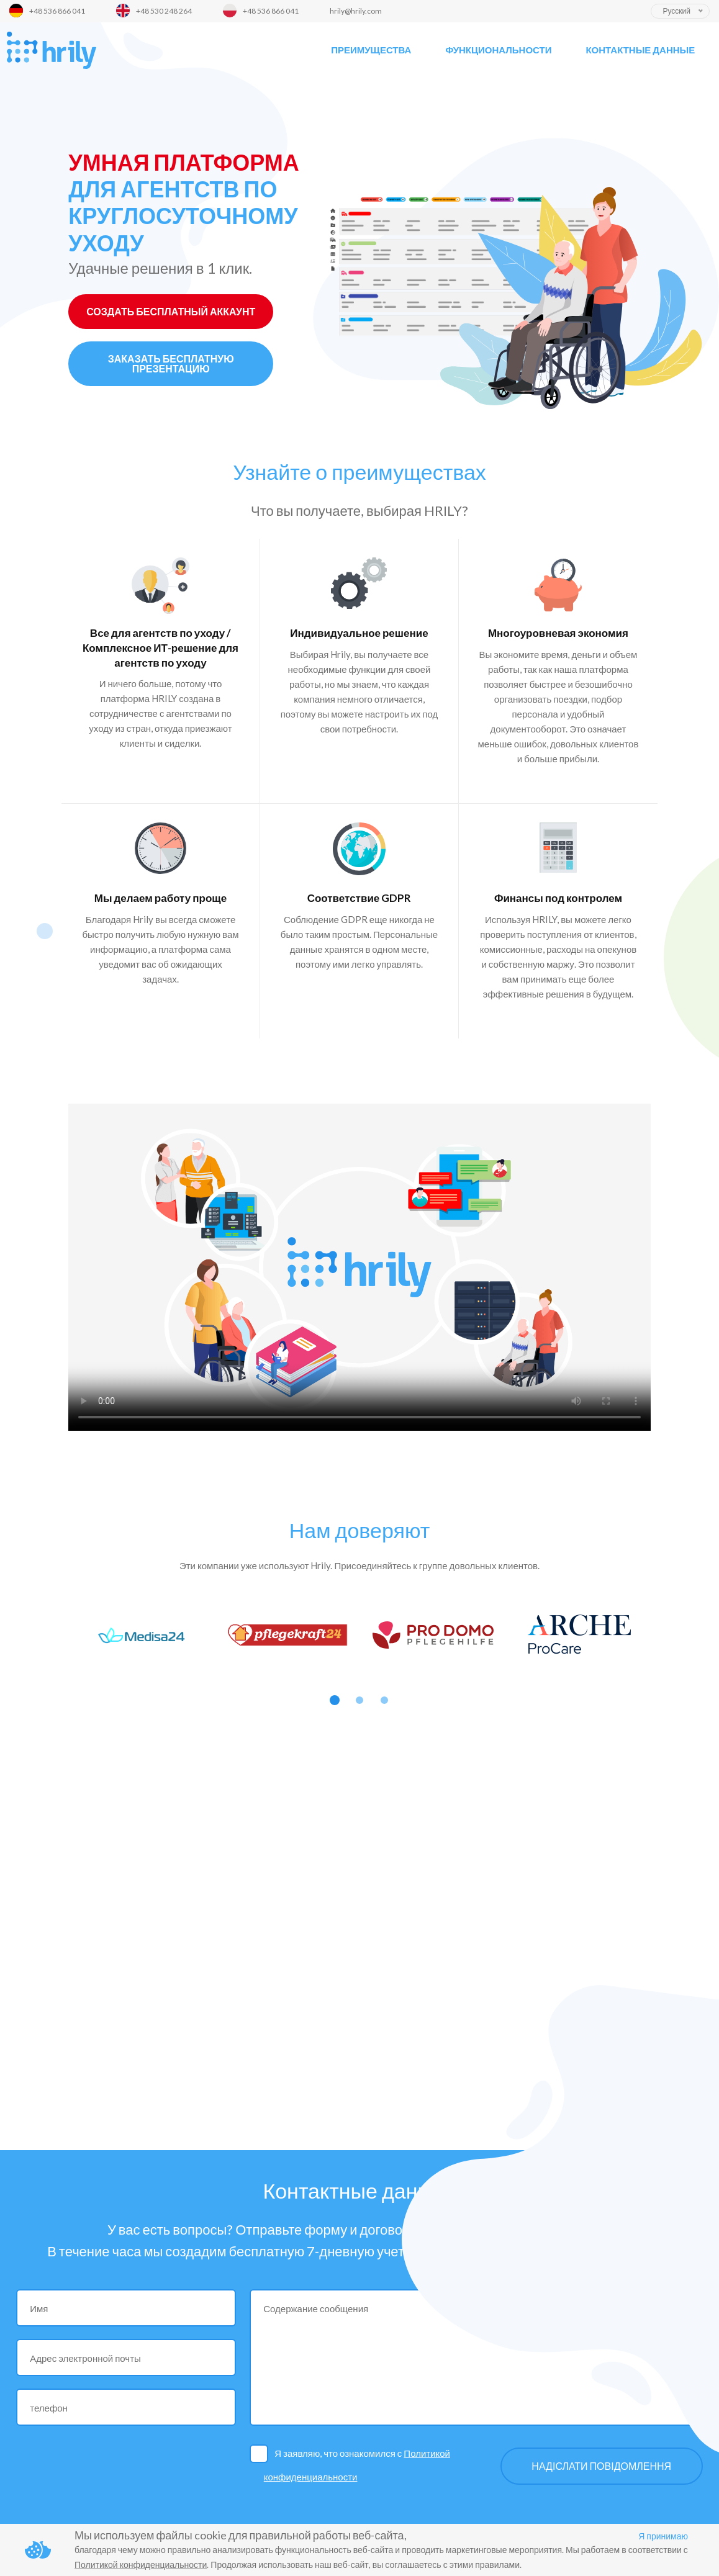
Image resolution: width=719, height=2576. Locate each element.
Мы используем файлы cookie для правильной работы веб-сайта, (241, 2535)
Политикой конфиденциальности (141, 2564)
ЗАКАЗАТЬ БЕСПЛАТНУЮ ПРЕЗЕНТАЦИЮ (171, 363)
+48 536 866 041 (57, 11)
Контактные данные (640, 49)
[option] (141, 1635)
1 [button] (334, 1700)
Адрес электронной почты (85, 2358)
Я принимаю (663, 2536)
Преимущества (371, 49)
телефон (49, 2407)
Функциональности (498, 49)
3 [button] (384, 1700)
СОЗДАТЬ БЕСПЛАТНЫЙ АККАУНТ (170, 311)
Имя (39, 2308)
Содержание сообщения (315, 2308)
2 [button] (359, 1700)
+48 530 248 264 (164, 11)
